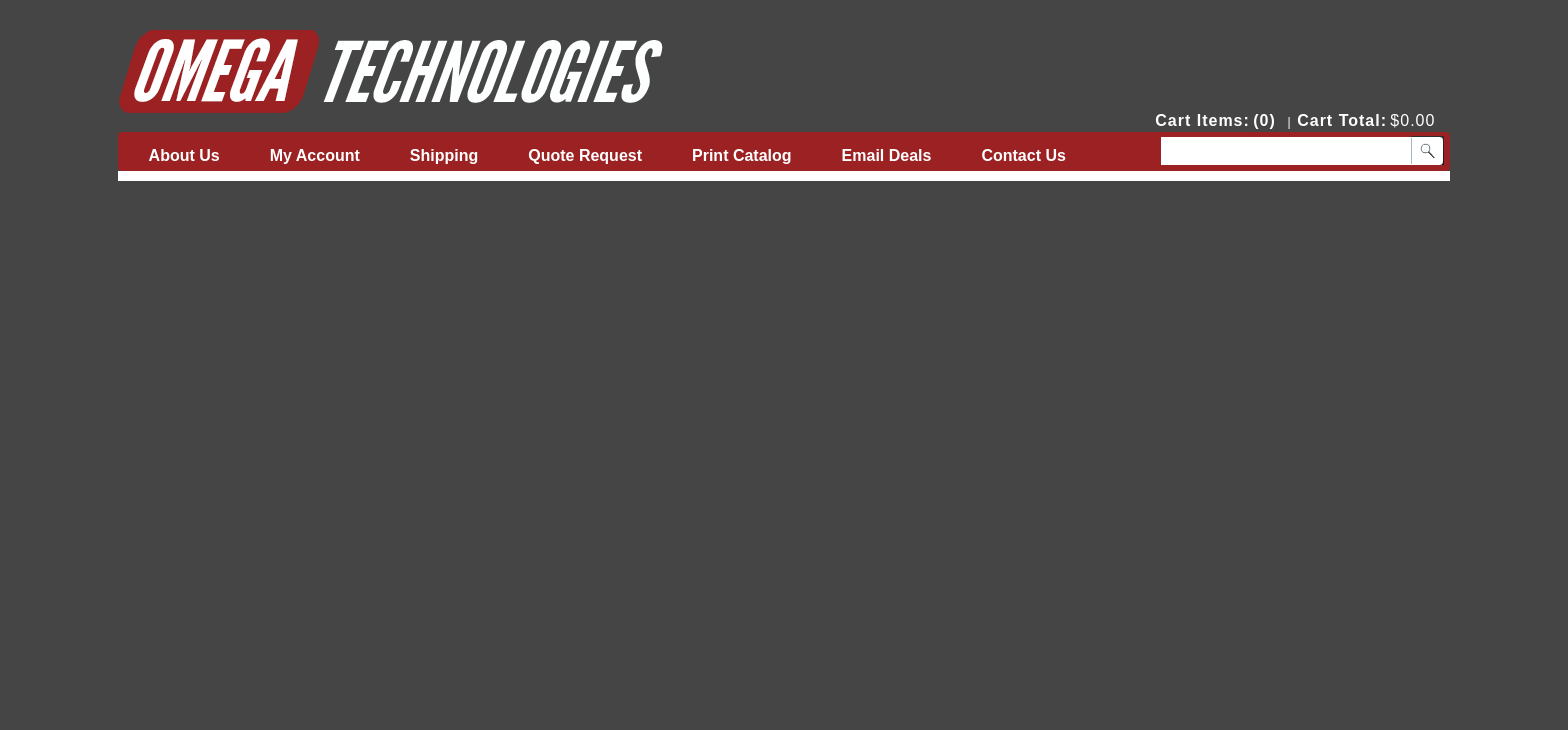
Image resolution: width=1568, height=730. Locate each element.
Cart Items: (1202, 120)
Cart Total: (1342, 120)
